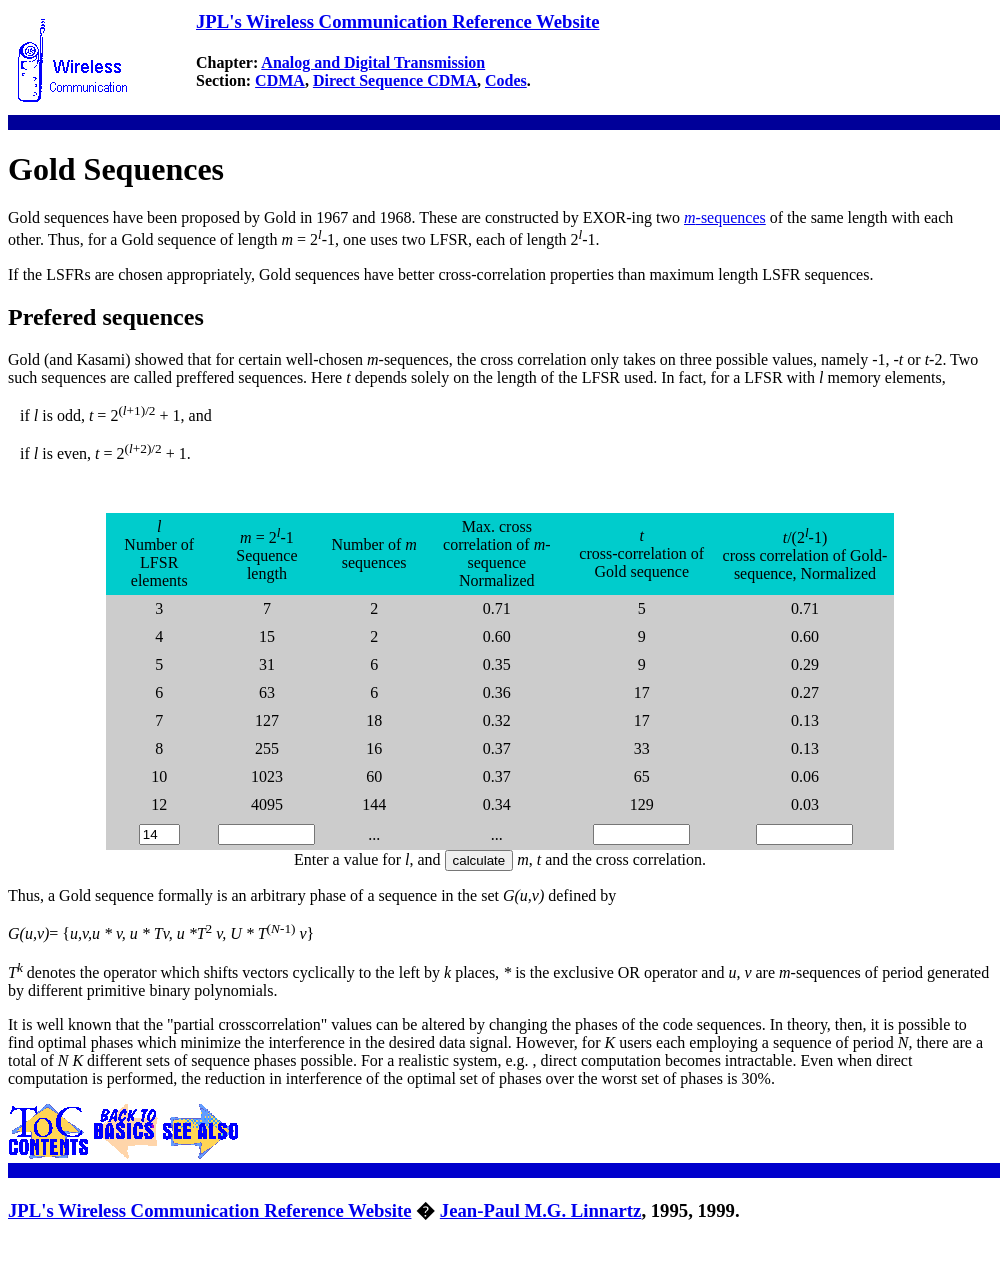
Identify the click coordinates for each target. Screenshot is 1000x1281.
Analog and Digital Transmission (373, 62)
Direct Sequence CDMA (395, 80)
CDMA (280, 80)
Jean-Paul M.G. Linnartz (541, 1210)
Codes (506, 80)
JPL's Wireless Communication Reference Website (397, 21)
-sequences (725, 217)
